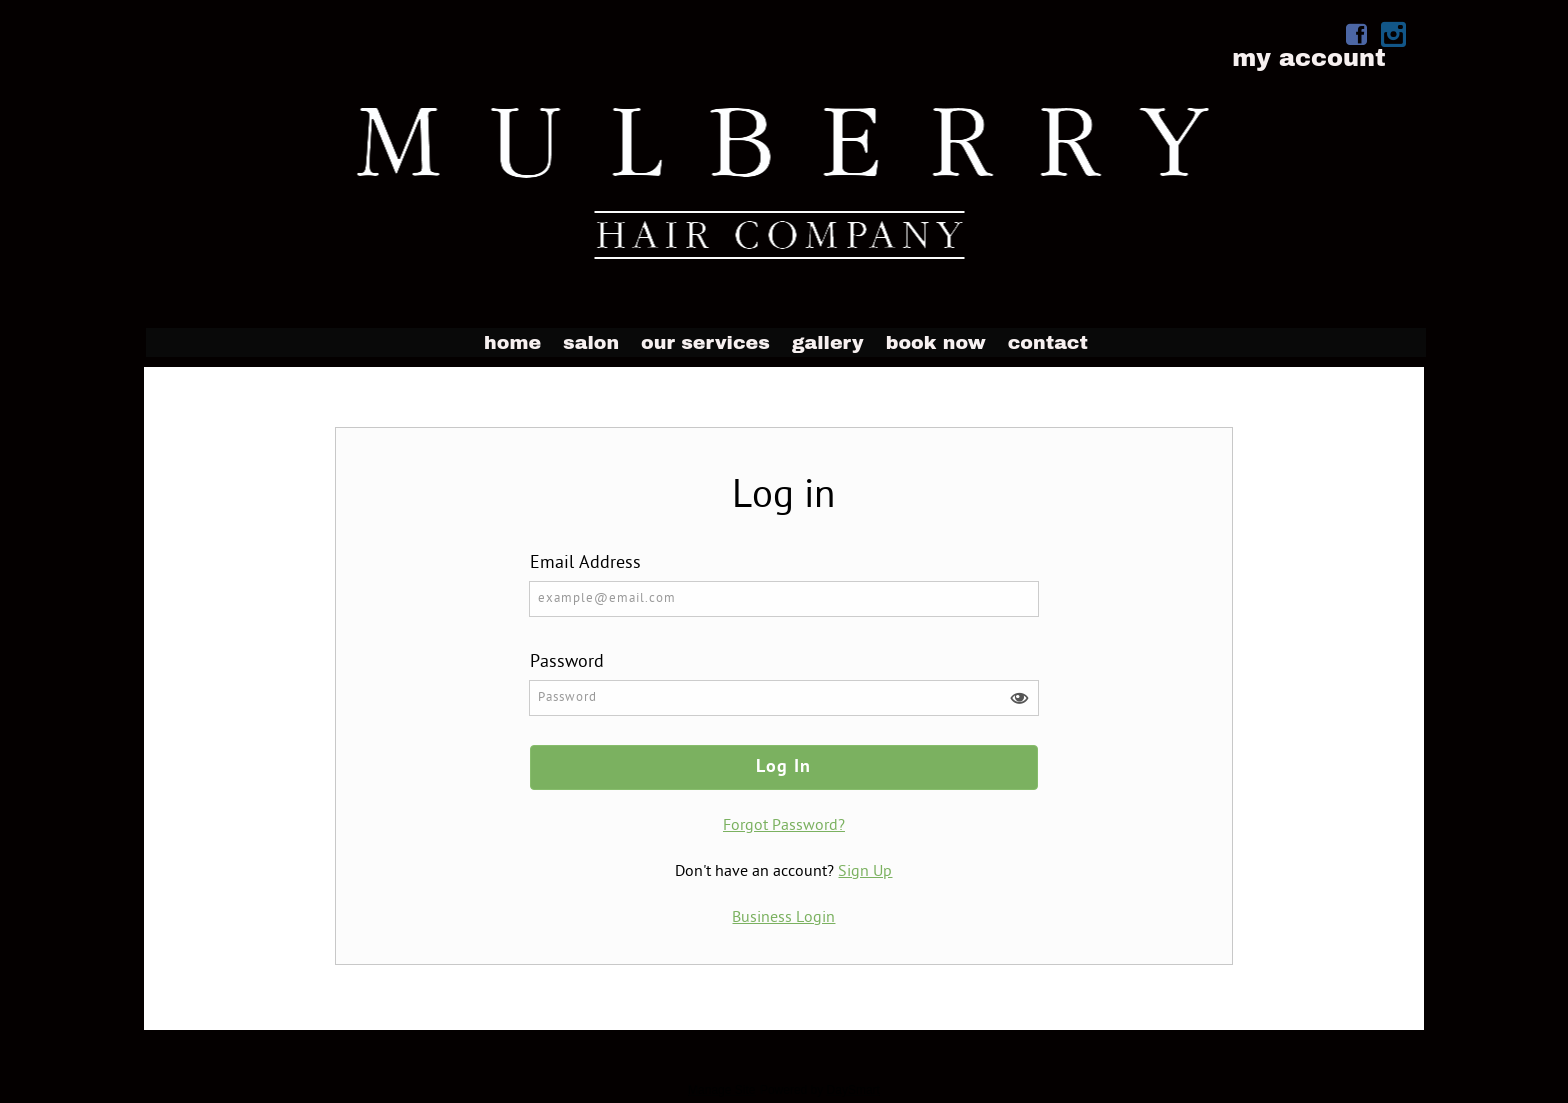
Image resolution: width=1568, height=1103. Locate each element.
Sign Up (865, 872)
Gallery (828, 342)
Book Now (936, 342)
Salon (591, 342)
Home (512, 342)
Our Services (705, 342)
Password (567, 662)
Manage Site (721, 1090)
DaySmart (853, 1090)
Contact (1048, 342)
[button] (1019, 698)
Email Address (585, 563)
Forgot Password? (784, 826)
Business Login (783, 918)
